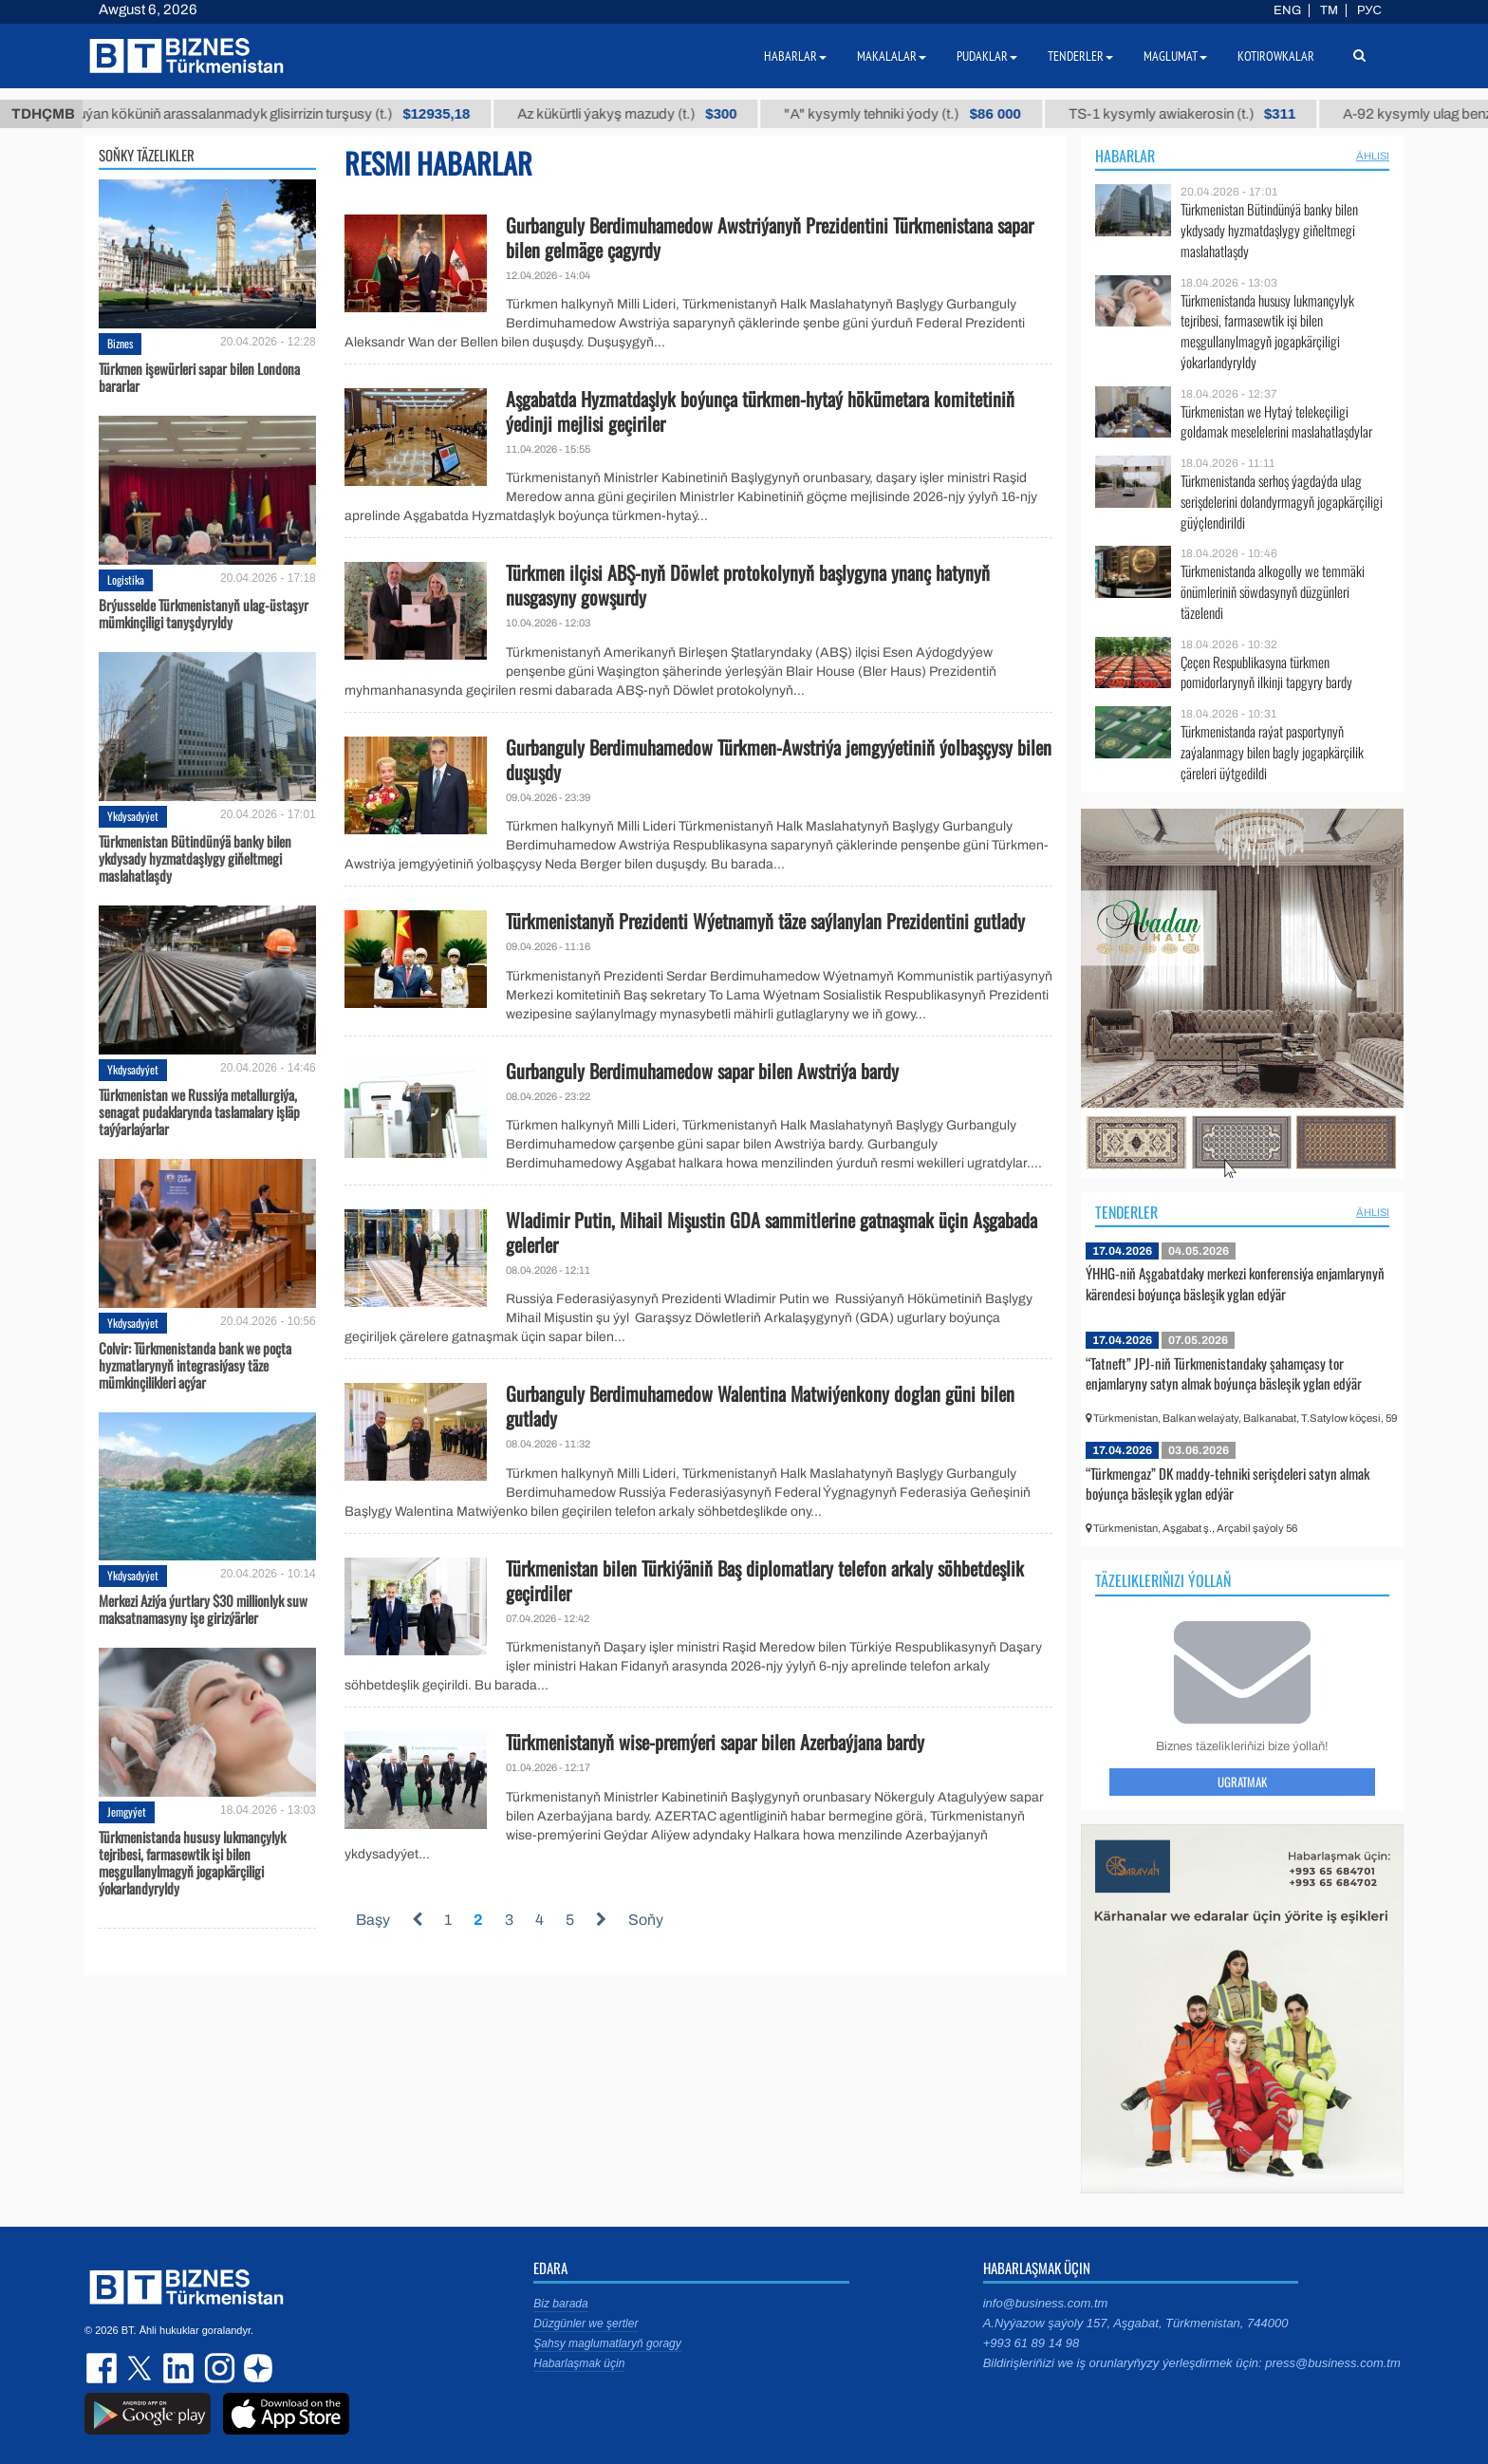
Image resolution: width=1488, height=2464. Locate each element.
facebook (103, 2368)
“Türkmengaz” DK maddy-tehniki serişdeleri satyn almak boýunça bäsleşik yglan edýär (1227, 1483)
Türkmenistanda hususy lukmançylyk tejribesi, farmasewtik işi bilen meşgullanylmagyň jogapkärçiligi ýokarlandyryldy (192, 1862)
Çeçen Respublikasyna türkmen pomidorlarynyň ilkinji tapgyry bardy (1266, 672)
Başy (373, 1920)
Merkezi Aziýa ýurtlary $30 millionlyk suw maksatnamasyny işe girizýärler (203, 1609)
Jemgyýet (126, 1811)
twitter (141, 2368)
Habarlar (1125, 155)
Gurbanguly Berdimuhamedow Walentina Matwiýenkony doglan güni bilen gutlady (760, 1405)
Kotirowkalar (1275, 56)
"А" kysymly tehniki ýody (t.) (964, 113)
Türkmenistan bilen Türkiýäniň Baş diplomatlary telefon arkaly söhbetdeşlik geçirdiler (765, 1580)
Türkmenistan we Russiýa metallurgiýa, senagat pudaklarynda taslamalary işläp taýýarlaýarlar (199, 1111)
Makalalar (891, 56)
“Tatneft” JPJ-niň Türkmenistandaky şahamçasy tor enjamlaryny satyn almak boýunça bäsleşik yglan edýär (1224, 1373)
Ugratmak (1242, 1781)
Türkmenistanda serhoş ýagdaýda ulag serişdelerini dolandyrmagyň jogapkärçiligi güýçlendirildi (1282, 501)
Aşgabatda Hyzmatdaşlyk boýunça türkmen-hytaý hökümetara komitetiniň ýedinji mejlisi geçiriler (760, 411)
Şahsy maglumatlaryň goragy (606, 2343)
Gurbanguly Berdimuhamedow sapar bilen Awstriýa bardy (702, 1070)
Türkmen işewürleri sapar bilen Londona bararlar (199, 377)
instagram (217, 2368)
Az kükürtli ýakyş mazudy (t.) (689, 113)
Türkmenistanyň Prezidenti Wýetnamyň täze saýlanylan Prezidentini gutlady (765, 920)
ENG (1287, 10)
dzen (255, 2368)
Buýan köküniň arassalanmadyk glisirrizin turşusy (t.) (331, 113)
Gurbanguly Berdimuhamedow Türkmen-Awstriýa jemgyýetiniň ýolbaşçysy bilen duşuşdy (778, 759)
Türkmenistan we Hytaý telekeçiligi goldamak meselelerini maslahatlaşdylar (1276, 421)
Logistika (125, 579)
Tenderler (1126, 1212)
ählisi (1372, 155)
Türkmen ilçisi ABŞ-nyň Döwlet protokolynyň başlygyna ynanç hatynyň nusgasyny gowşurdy (748, 584)
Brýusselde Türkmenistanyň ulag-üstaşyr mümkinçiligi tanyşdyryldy (203, 613)
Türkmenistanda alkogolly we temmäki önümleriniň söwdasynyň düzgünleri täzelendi (1273, 592)
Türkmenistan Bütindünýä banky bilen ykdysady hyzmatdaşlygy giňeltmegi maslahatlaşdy (195, 858)
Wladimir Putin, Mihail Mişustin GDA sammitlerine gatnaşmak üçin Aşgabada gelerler (771, 1232)
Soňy (645, 1920)
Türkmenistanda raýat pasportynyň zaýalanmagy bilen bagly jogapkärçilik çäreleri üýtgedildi (1272, 752)
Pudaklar (987, 56)
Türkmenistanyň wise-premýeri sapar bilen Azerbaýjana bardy (715, 1741)
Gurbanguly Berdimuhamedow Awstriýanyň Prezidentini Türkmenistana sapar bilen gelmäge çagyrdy (769, 237)
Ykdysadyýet (132, 816)
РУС (1369, 10)
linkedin (179, 2368)
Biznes (120, 343)
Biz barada (560, 2303)
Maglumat (1175, 56)
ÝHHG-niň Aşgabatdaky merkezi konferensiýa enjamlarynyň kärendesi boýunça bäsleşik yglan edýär (1235, 1283)
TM (1329, 10)
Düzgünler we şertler (585, 2323)
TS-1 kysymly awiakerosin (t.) (1244, 113)
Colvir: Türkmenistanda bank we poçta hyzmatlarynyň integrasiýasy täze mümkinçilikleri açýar (195, 1365)
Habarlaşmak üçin (578, 2363)
